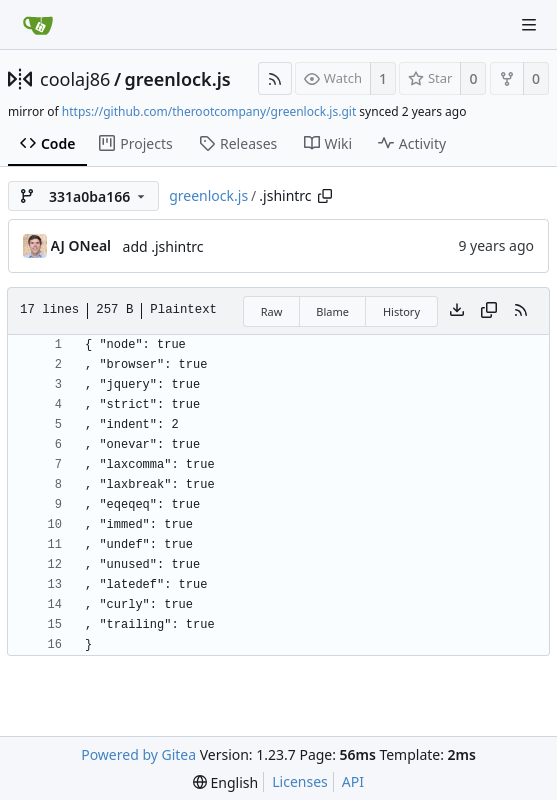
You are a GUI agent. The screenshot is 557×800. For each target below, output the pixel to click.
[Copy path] (325, 196)
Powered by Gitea (138, 754)
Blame (332, 311)
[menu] (225, 782)
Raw (272, 311)
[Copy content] (489, 311)
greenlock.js (178, 79)
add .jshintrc (163, 246)
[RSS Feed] (275, 78)
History (401, 311)
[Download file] (457, 311)
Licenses (300, 781)
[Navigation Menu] (529, 25)
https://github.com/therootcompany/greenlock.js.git (209, 111)
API (353, 781)
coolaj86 (75, 79)
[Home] (38, 25)
